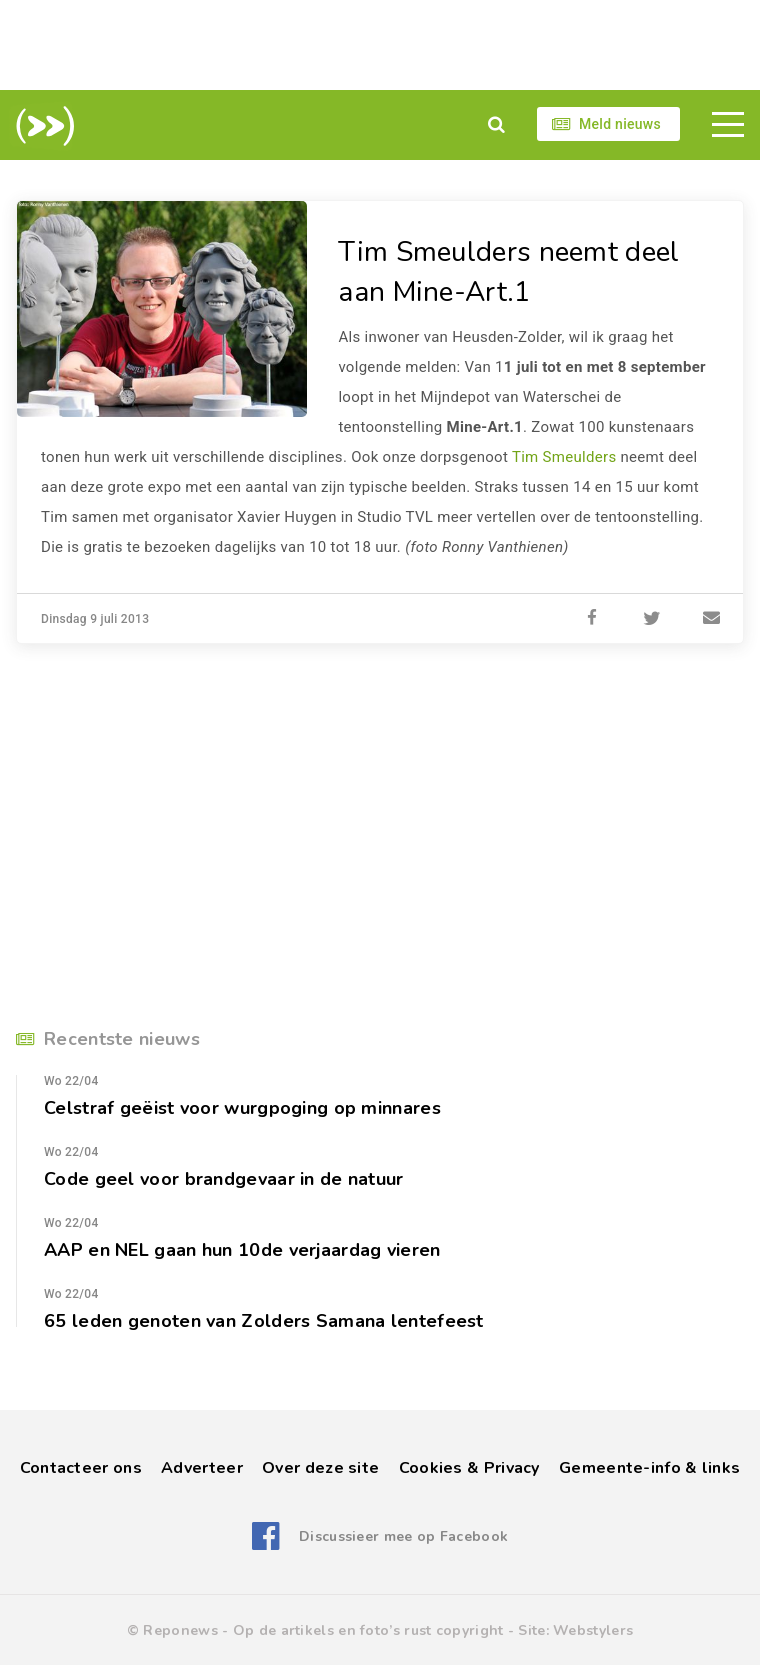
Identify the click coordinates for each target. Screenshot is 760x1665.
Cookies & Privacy (469, 1468)
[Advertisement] (380, 45)
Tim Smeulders (564, 457)
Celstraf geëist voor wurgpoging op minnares (242, 1108)
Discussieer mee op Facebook (403, 1536)
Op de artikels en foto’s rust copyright (368, 1630)
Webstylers (593, 1630)
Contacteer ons (81, 1468)
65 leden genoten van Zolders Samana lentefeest (264, 1321)
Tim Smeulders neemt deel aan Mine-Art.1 (508, 272)
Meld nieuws (620, 124)
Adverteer (202, 1468)
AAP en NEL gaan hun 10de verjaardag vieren (242, 1250)
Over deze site (320, 1468)
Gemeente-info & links (649, 1468)
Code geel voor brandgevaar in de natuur (224, 1179)
